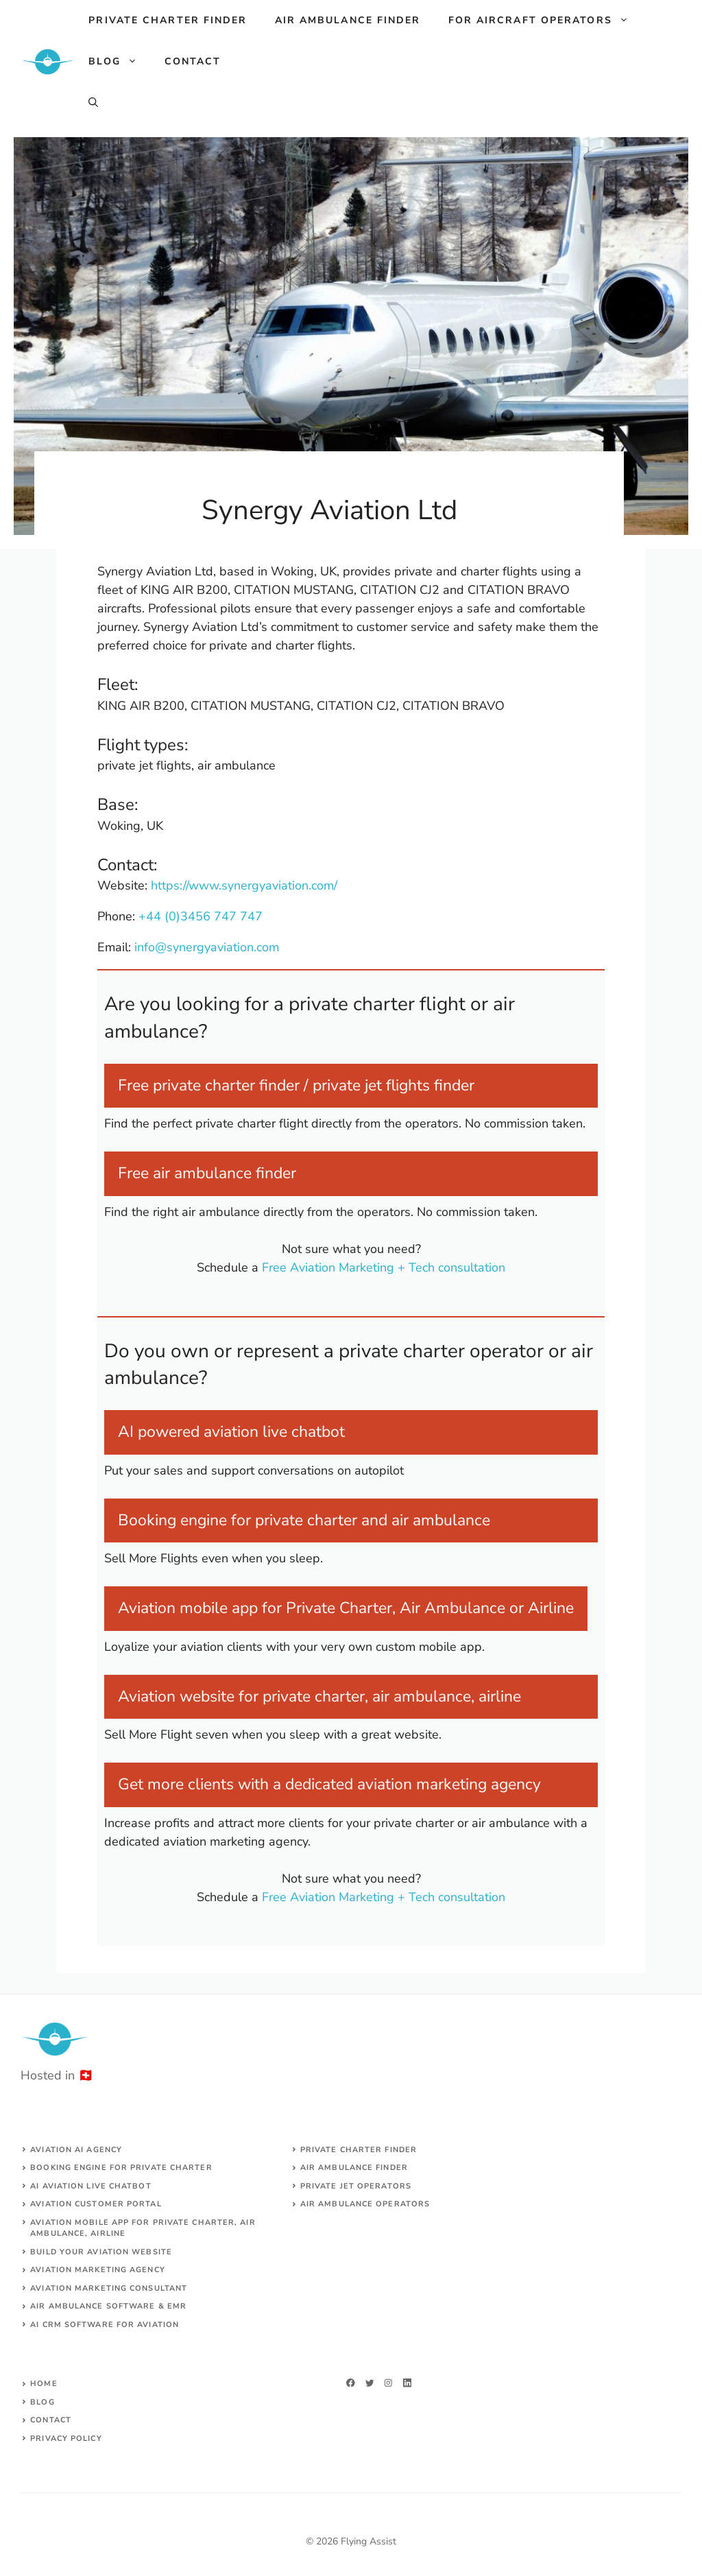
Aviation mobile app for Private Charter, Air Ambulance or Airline (346, 1608)
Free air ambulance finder (207, 1173)
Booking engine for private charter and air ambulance (304, 1520)
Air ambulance (336, 2204)
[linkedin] (407, 2382)
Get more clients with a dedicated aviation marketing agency (329, 1784)
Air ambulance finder (348, 20)
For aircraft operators (545, 20)
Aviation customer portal (95, 2204)
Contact (193, 61)
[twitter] (369, 2382)
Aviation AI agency (76, 2150)
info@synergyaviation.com (206, 947)
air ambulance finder (354, 2167)
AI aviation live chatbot (90, 2186)
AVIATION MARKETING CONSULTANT (108, 2288)
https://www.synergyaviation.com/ (244, 885)
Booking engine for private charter (121, 2167)
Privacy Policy (65, 2438)
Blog (119, 61)
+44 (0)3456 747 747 (200, 916)
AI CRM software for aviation (104, 2324)
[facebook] (350, 2382)
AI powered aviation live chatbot (231, 1431)
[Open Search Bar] (93, 102)
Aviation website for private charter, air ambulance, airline (319, 1696)
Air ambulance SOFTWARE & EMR (108, 2306)
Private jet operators (355, 2186)
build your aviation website (101, 2252)
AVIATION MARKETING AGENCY (97, 2270)
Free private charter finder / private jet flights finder (296, 1085)
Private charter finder (167, 20)
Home (43, 2383)
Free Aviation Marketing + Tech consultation (383, 1267)
